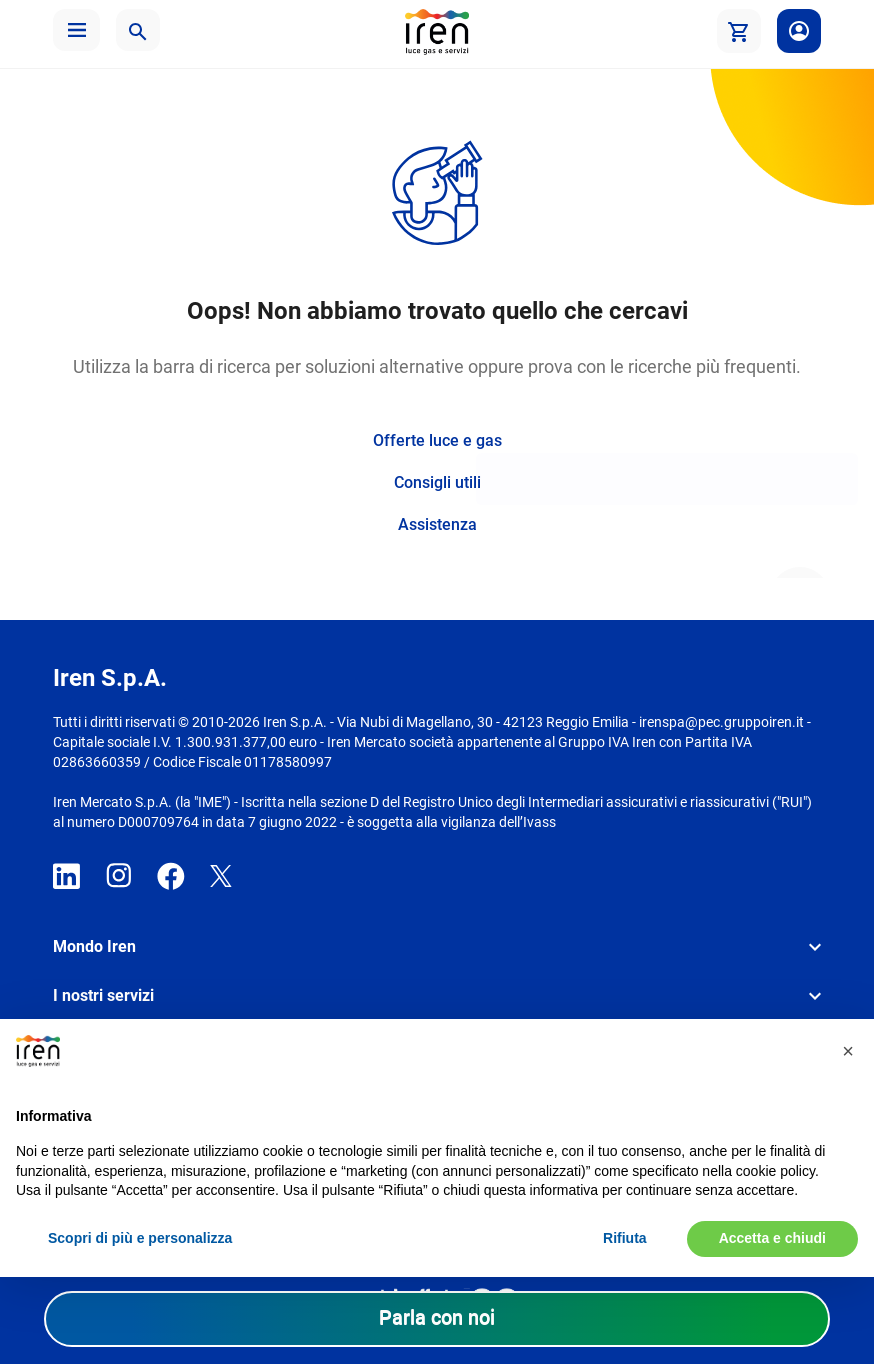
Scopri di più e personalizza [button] (140, 1238)
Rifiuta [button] (625, 1238)
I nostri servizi (103, 995)
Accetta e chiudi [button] (772, 1238)
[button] (76, 30)
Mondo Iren (94, 946)
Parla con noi (437, 1317)
